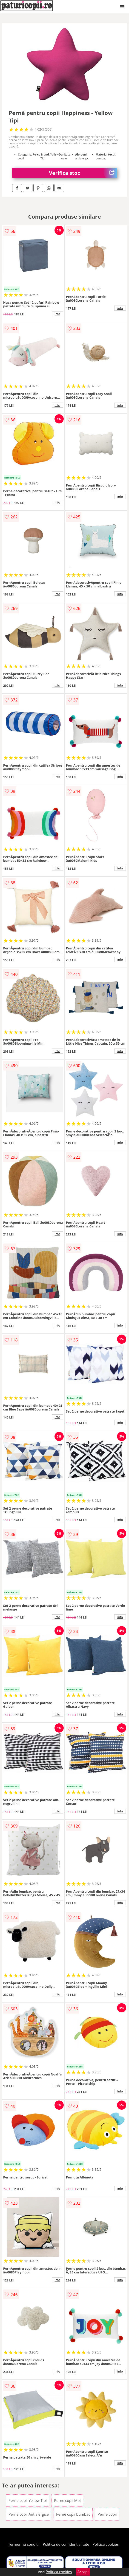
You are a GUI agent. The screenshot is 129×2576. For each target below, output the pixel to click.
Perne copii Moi (67, 2500)
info (57, 314)
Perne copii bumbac (73, 2514)
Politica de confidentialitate (66, 2544)
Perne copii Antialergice (29, 2514)
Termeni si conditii (24, 2544)
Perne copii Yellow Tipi (28, 2500)
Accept (83, 2571)
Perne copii (107, 2514)
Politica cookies (105, 2544)
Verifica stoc (83, 173)
